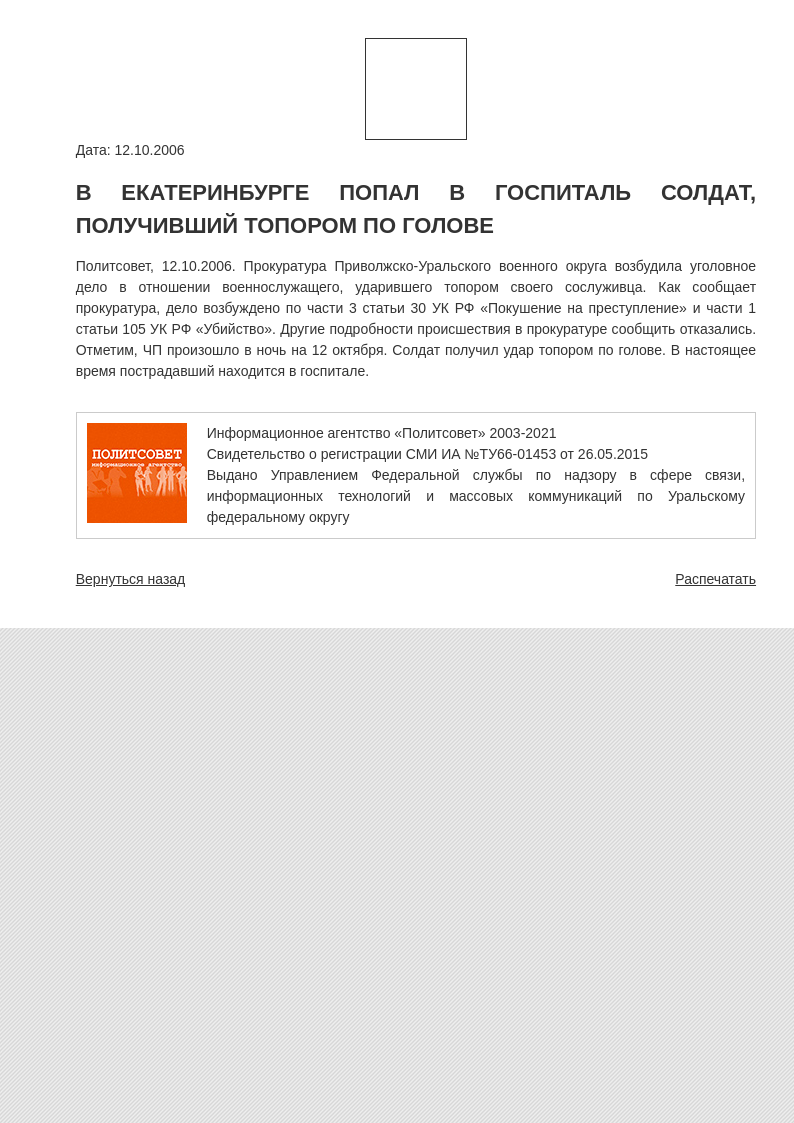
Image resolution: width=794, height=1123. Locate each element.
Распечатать (715, 579)
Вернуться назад (131, 579)
